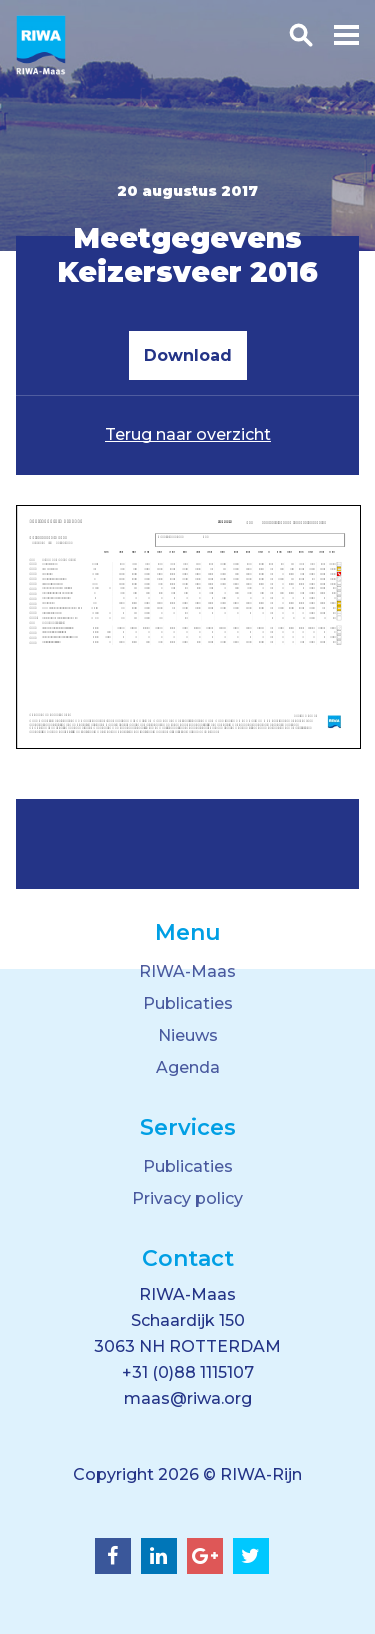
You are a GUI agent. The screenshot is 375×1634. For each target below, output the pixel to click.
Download (188, 355)
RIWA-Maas (187, 971)
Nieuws (188, 1035)
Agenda (188, 1067)
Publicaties (188, 1003)
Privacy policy (187, 1198)
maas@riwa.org (188, 1398)
